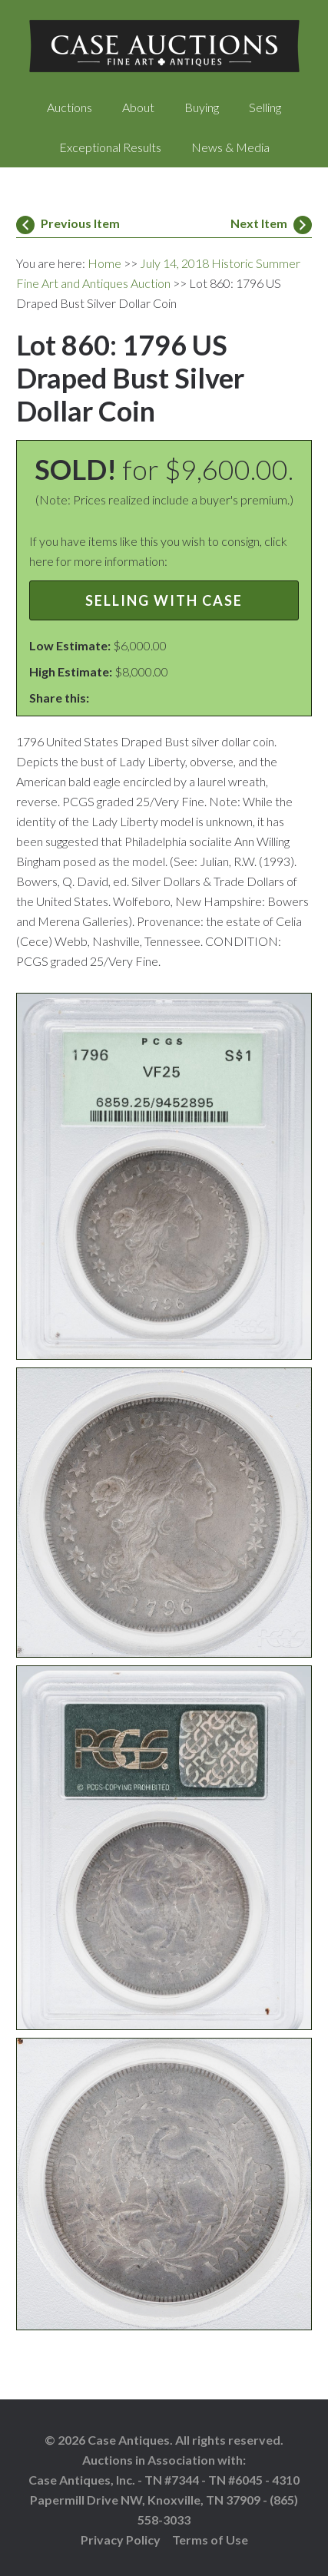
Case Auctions (163, 46)
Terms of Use (210, 2539)
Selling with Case (164, 600)
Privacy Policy (121, 2539)
